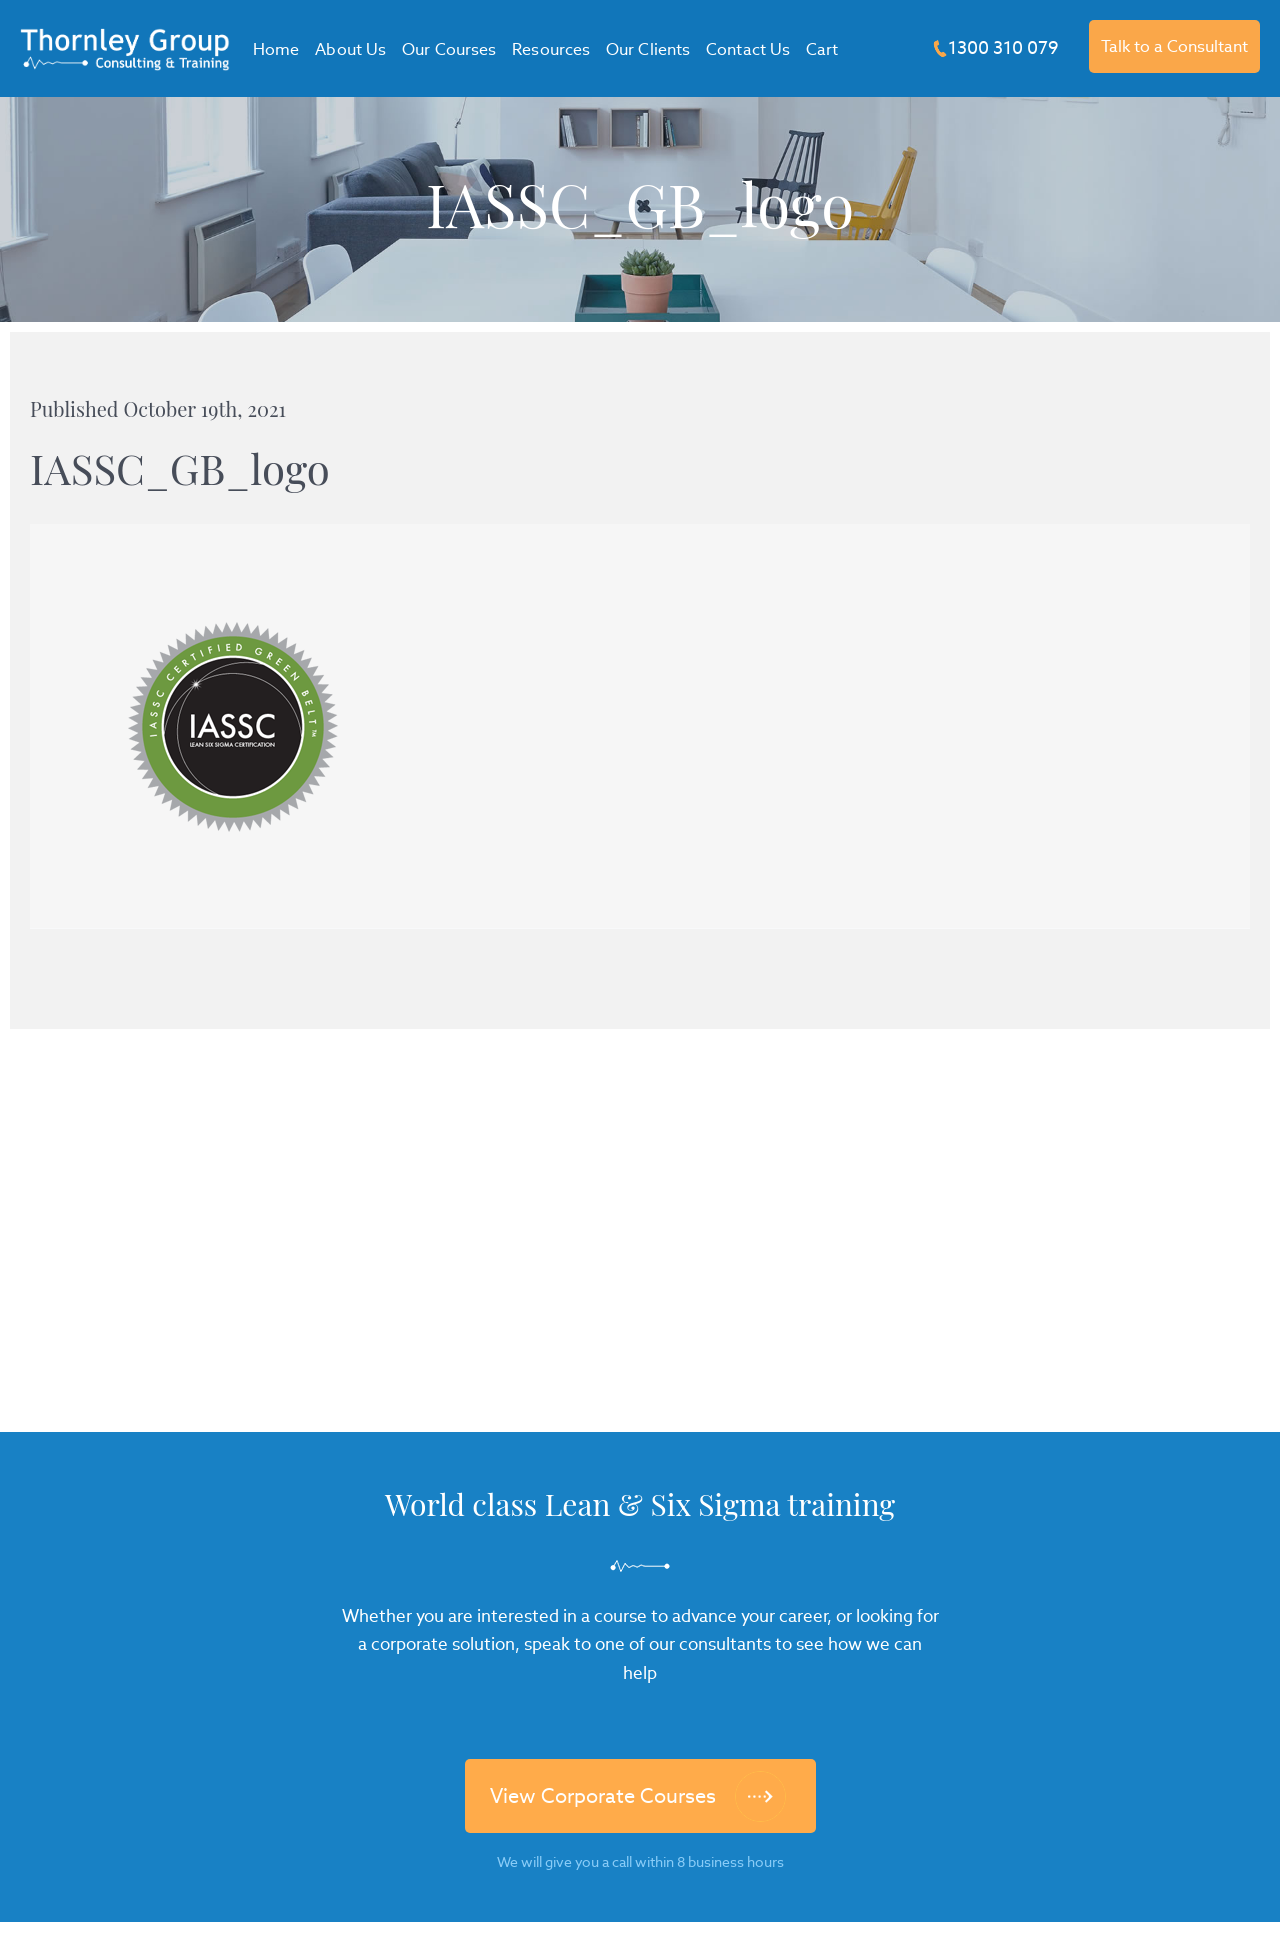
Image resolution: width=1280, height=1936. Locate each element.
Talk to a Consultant (1174, 46)
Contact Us (748, 49)
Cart (822, 49)
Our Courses (449, 49)
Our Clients (648, 49)
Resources (551, 49)
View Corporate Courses (603, 1796)
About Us (350, 49)
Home (276, 49)
